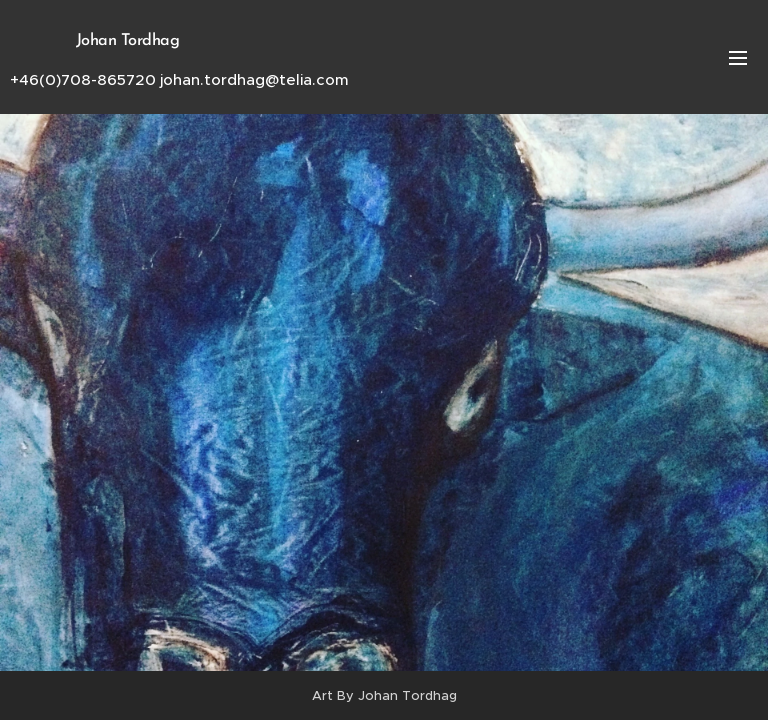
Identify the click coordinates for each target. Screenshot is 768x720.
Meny (738, 58)
